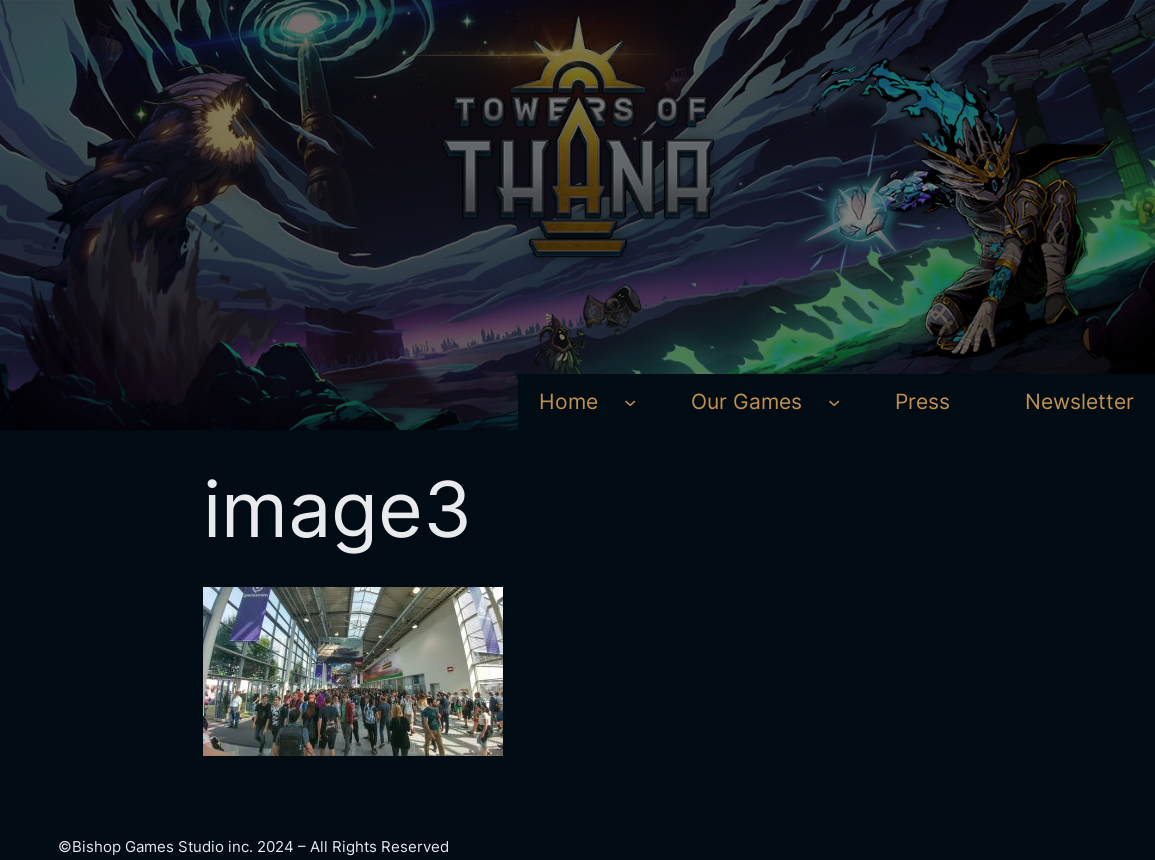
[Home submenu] (630, 402)
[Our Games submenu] (834, 402)
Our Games (746, 401)
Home (568, 401)
